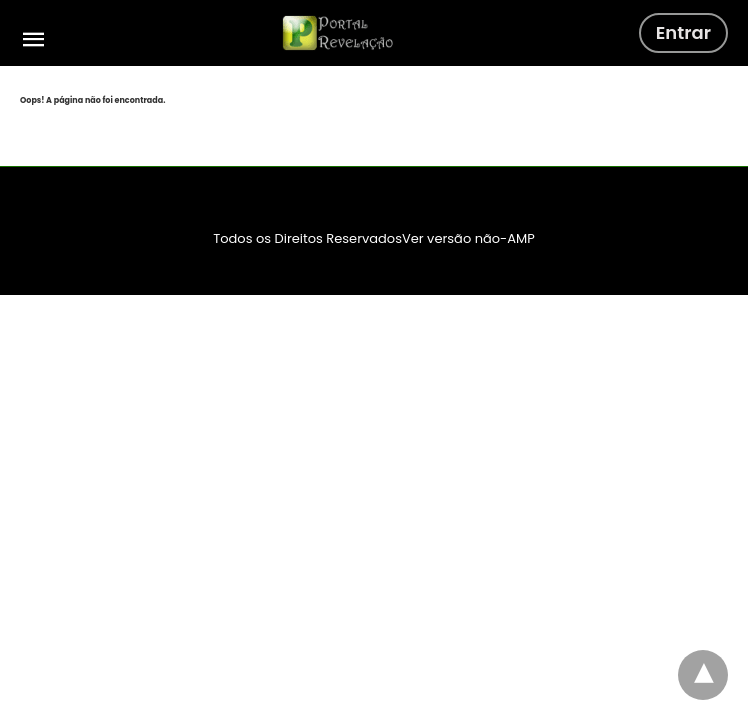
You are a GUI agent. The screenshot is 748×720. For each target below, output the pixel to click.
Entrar (683, 32)
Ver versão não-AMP (468, 238)
